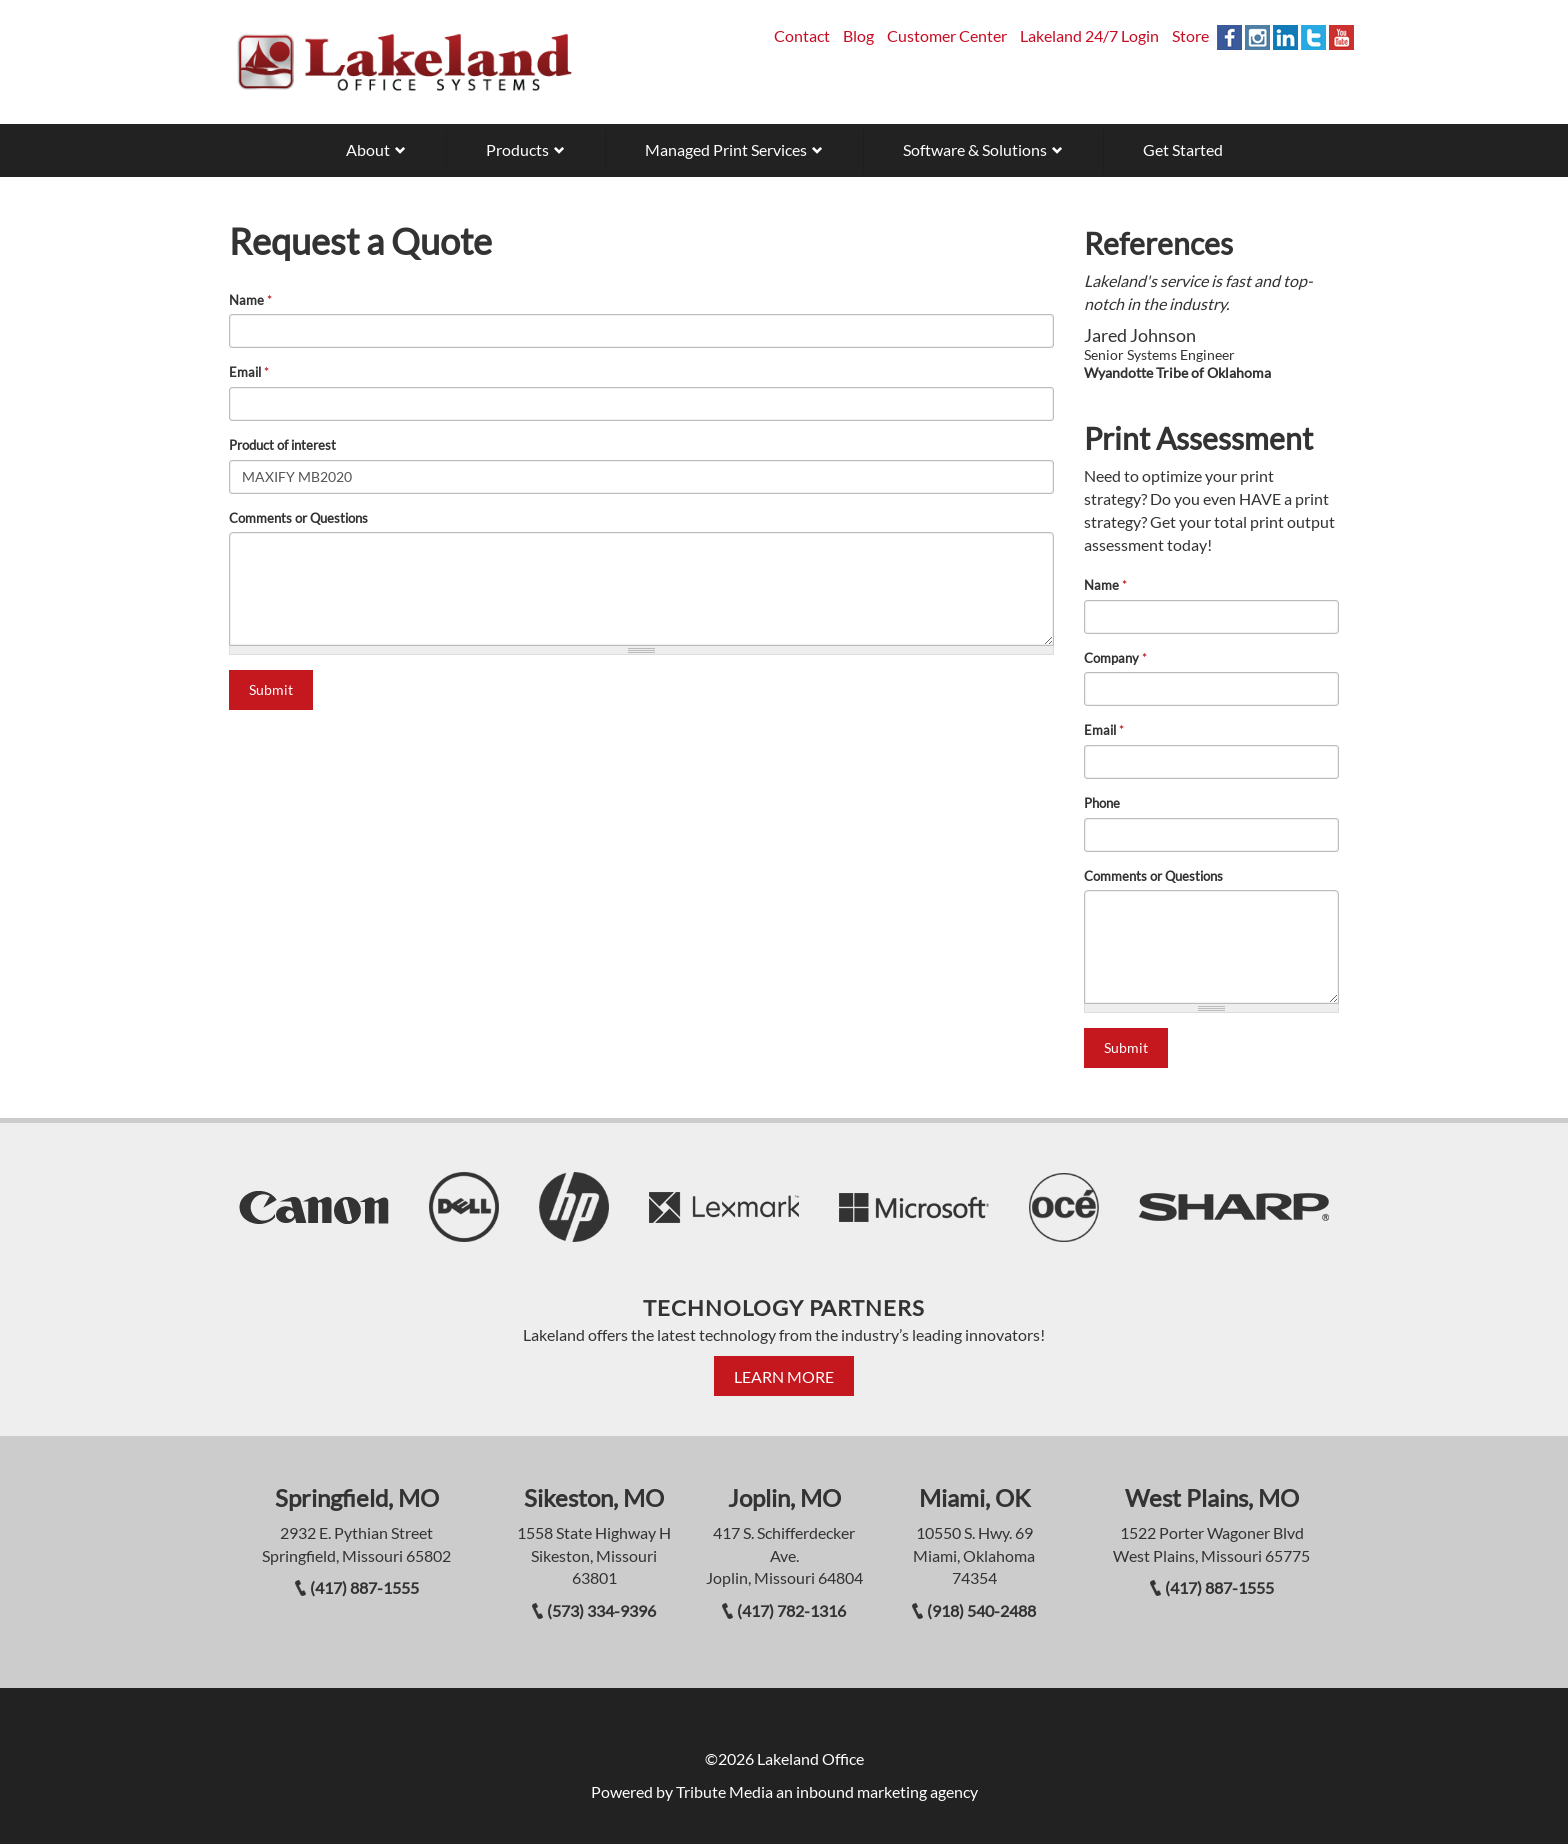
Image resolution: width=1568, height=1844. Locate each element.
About (368, 149)
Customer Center (947, 35)
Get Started (1183, 149)
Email (249, 372)
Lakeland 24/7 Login (1089, 35)
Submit (271, 689)
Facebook (1229, 37)
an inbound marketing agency (877, 1791)
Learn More (784, 1376)
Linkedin (1285, 37)
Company (1115, 658)
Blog (858, 35)
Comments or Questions (298, 518)
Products (517, 149)
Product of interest (282, 445)
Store (1190, 35)
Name (250, 300)
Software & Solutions (975, 149)
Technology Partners (784, 1307)
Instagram (1257, 37)
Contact (802, 35)
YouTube (1341, 37)
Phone (1102, 803)
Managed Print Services (726, 149)
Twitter (1313, 37)
